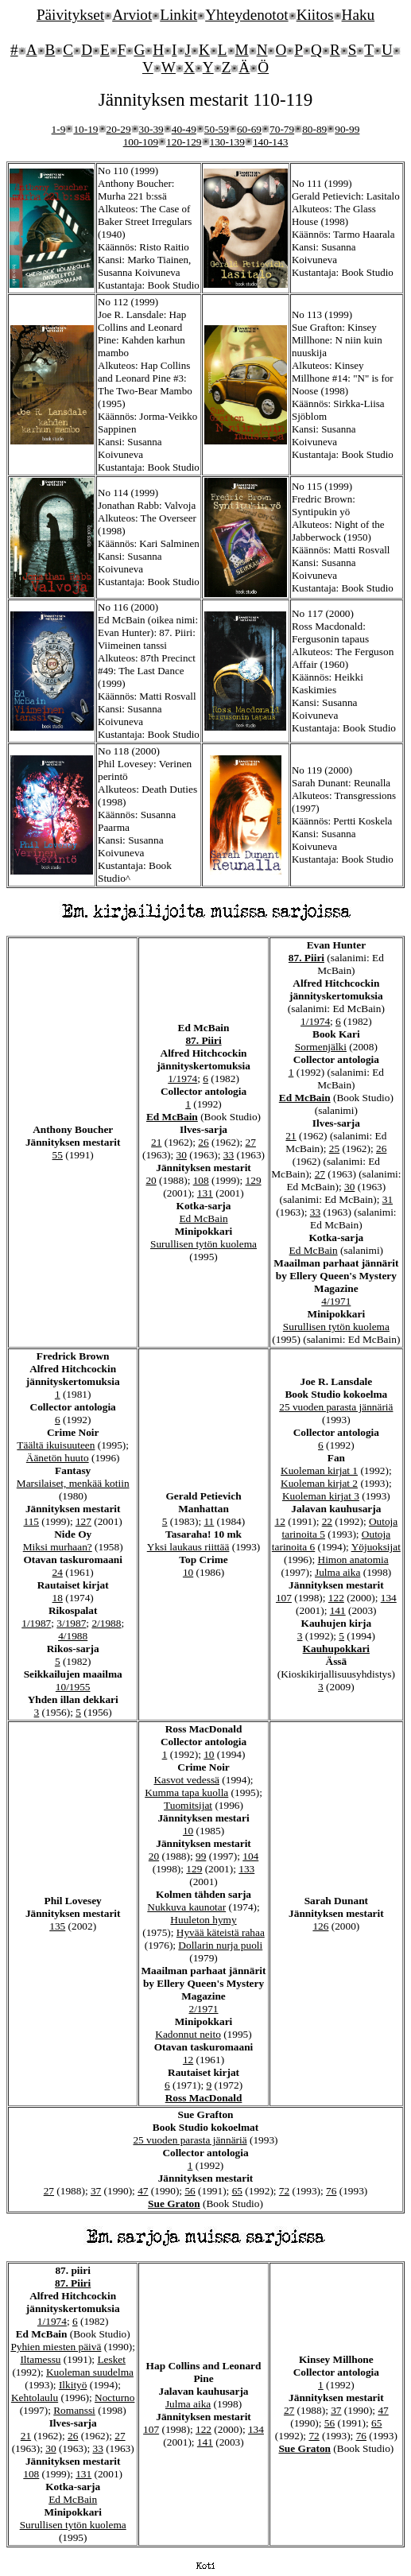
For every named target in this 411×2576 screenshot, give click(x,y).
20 (150, 1180)
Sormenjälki (321, 1047)
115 (32, 1521)
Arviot (132, 14)
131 (205, 1193)
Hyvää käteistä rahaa (220, 1932)
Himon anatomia (353, 1559)
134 (389, 1598)
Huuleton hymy (203, 1920)
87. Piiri (203, 1040)
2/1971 (204, 2009)
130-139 (227, 142)
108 (201, 1180)
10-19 (85, 129)
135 (57, 1926)
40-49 (184, 129)
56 (189, 2191)
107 (284, 1598)
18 (57, 1598)
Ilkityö (73, 2385)
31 (387, 1199)
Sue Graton (174, 2203)
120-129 (183, 142)
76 (331, 2191)
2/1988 (106, 1623)
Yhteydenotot (246, 14)
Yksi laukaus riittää (188, 1547)
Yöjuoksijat (376, 1547)
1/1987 (36, 1623)
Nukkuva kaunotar (186, 1907)
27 (251, 1142)
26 (203, 1142)
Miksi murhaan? (57, 1547)
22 (327, 1521)
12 (279, 1521)
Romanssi (74, 2410)
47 (143, 2191)
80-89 (314, 129)
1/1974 (182, 1078)
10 (188, 1572)
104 (250, 1856)
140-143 (270, 142)
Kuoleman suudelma (90, 2372)
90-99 (347, 129)
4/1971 (336, 1301)
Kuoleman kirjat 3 (320, 1496)
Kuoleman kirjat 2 (319, 1483)
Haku (358, 14)
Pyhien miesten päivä (55, 2347)
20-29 (119, 129)
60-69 (249, 129)
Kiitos (315, 14)
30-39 (151, 129)
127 (83, 1521)
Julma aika (337, 1572)
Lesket (111, 2359)
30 (181, 1155)
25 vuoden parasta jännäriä (336, 1407)
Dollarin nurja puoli (220, 1945)
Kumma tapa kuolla (186, 1792)
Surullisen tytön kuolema (203, 1244)
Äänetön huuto (57, 1458)
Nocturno (114, 2397)
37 (96, 2191)
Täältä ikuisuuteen (56, 1445)
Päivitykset (70, 14)
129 (254, 1180)
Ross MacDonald (203, 2098)
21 (156, 1142)
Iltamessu (40, 2359)
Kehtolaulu (34, 2397)
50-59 (216, 129)
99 (201, 1856)
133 (246, 1869)
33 (228, 1155)
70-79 (281, 129)
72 (284, 2191)
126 (320, 1926)
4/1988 (72, 1636)
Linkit (178, 14)
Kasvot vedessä (186, 1780)
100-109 (140, 142)
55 (57, 1155)
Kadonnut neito (188, 2034)
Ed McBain (172, 1117)
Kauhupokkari (336, 1649)
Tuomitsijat (188, 1805)
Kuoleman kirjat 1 (319, 1470)
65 (237, 2191)
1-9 (59, 129)
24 (57, 1572)
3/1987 (71, 1623)
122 (336, 1598)
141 (338, 1610)
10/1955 (73, 1687)
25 (334, 1148)
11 (209, 1521)
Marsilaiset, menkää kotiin (73, 1483)
